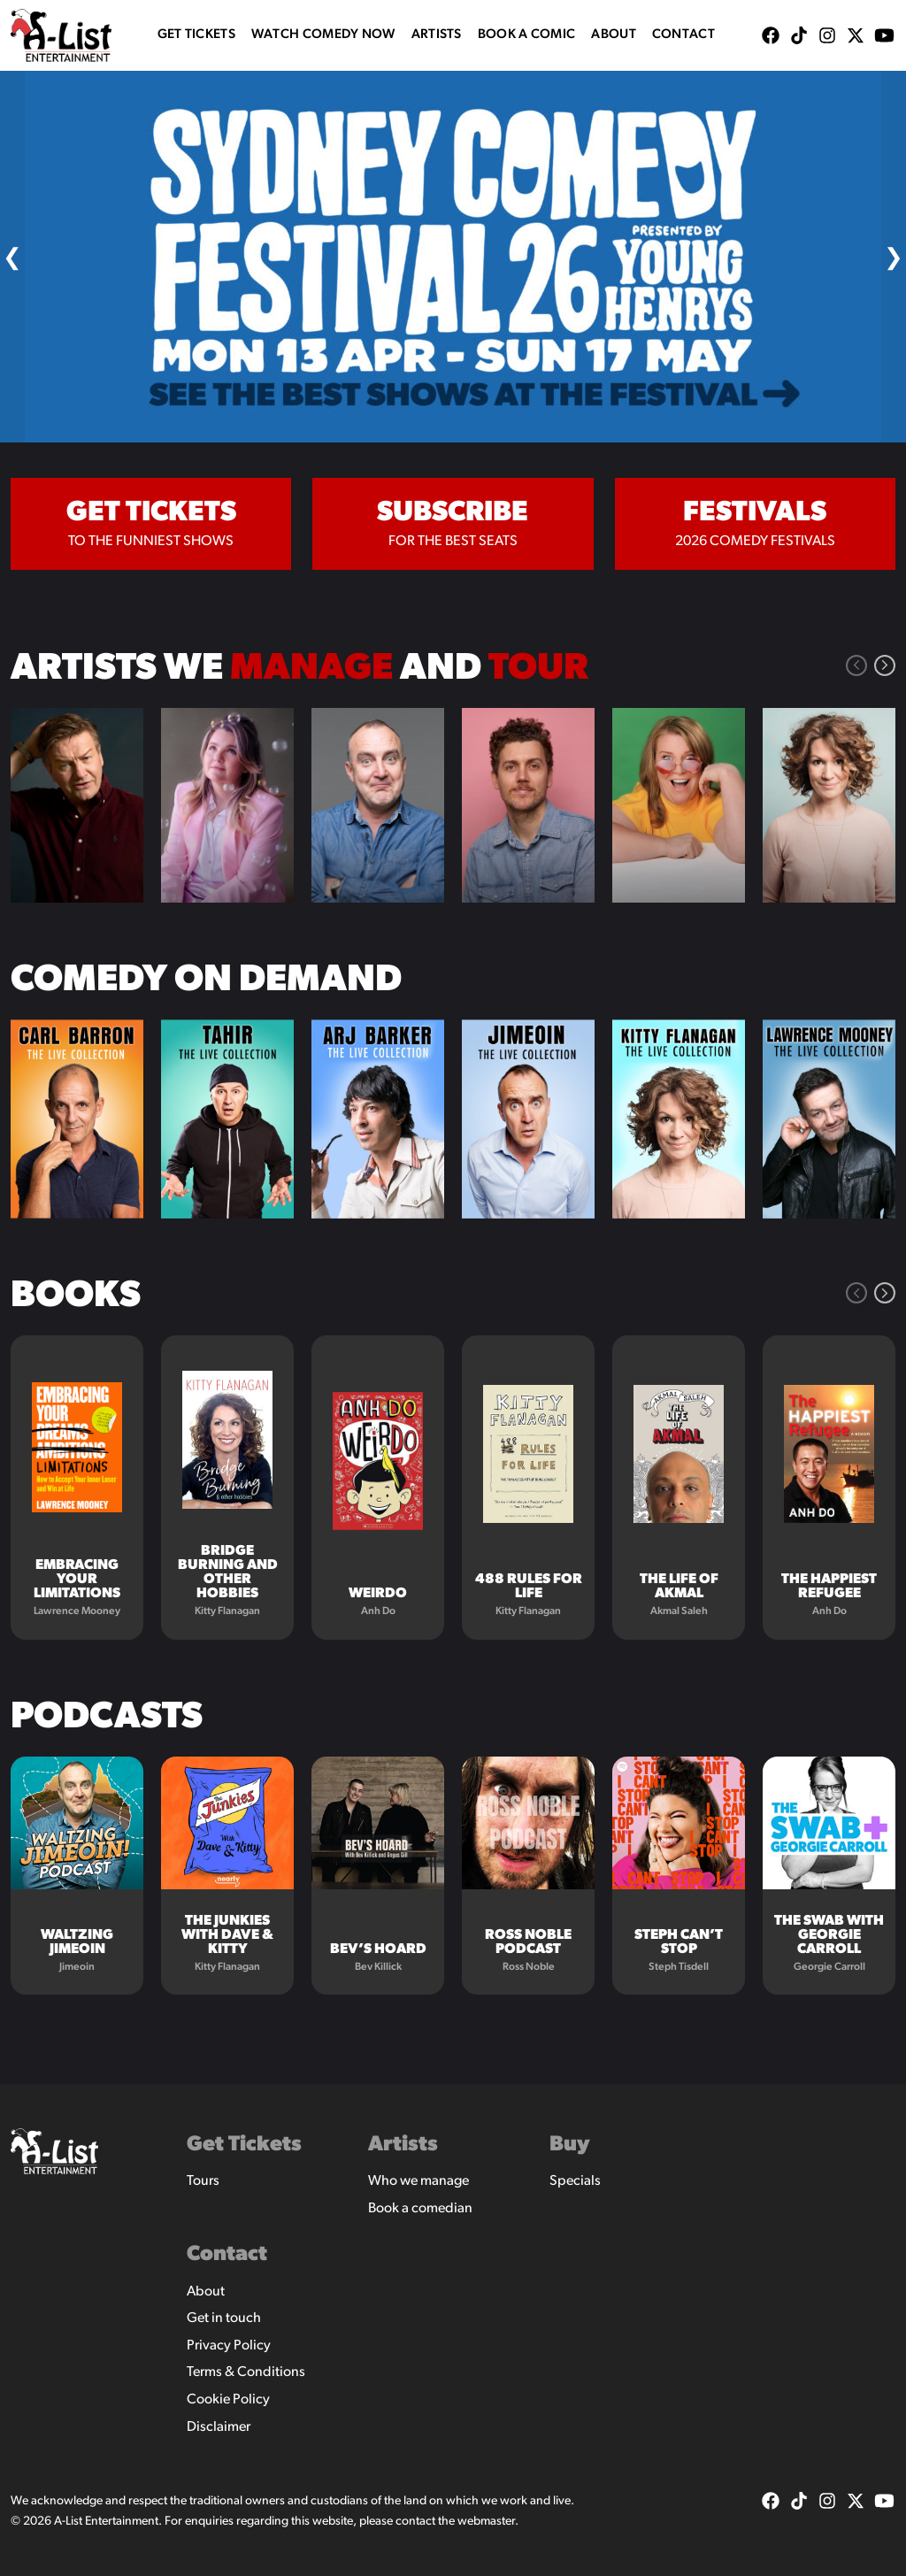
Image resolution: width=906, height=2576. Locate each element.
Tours (203, 2181)
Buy (569, 2145)
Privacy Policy (229, 2346)
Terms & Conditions (246, 2372)
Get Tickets (196, 35)
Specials (575, 2181)
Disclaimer (218, 2427)
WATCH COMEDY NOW (323, 35)
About (613, 35)
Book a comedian (420, 2209)
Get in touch (224, 2318)
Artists (436, 35)
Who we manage (418, 2181)
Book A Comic (527, 35)
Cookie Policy (228, 2400)
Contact (683, 35)
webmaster (486, 2521)
